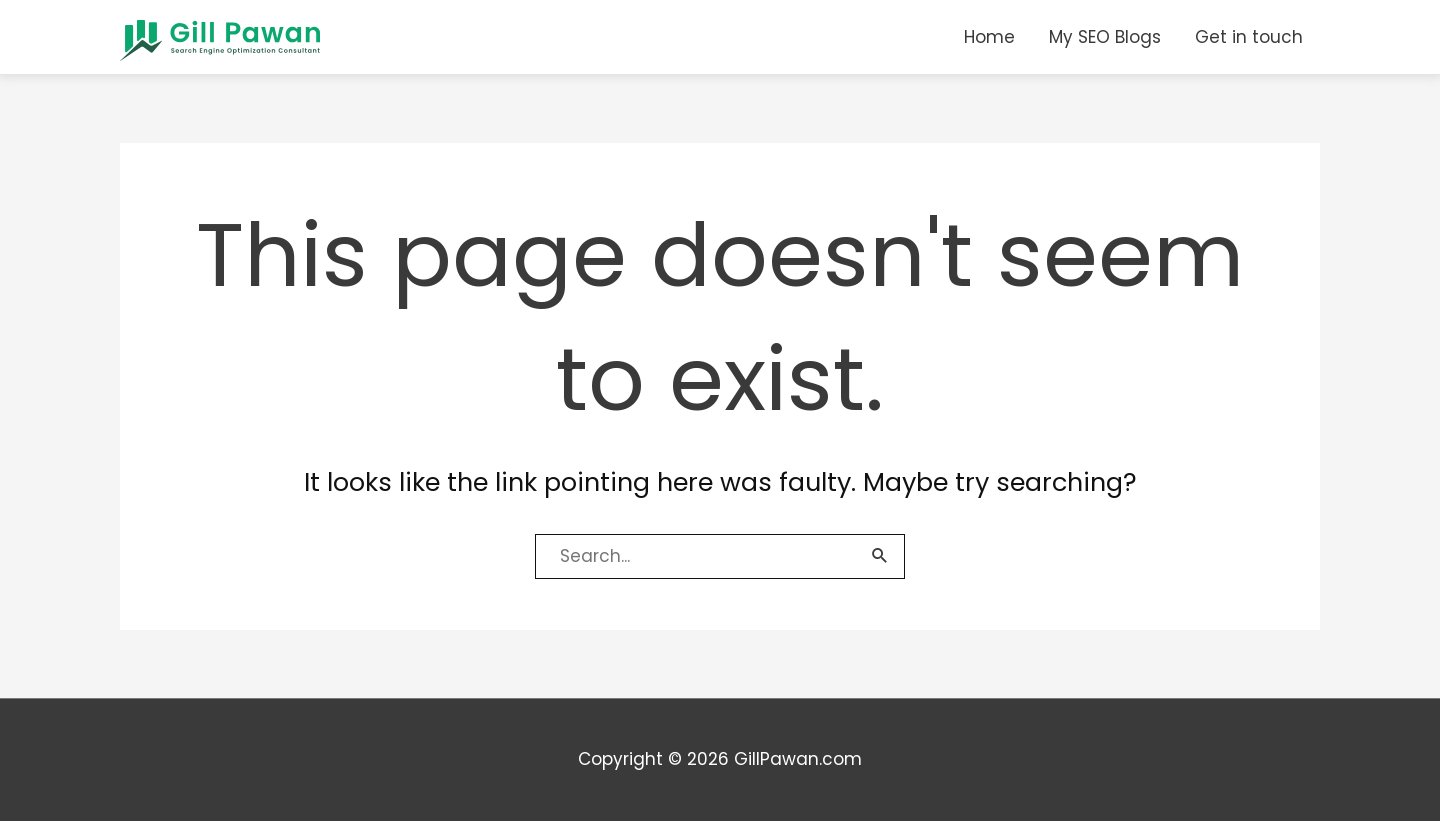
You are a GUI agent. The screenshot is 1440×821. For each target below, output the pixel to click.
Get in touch (1249, 37)
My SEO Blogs (1105, 37)
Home (989, 37)
